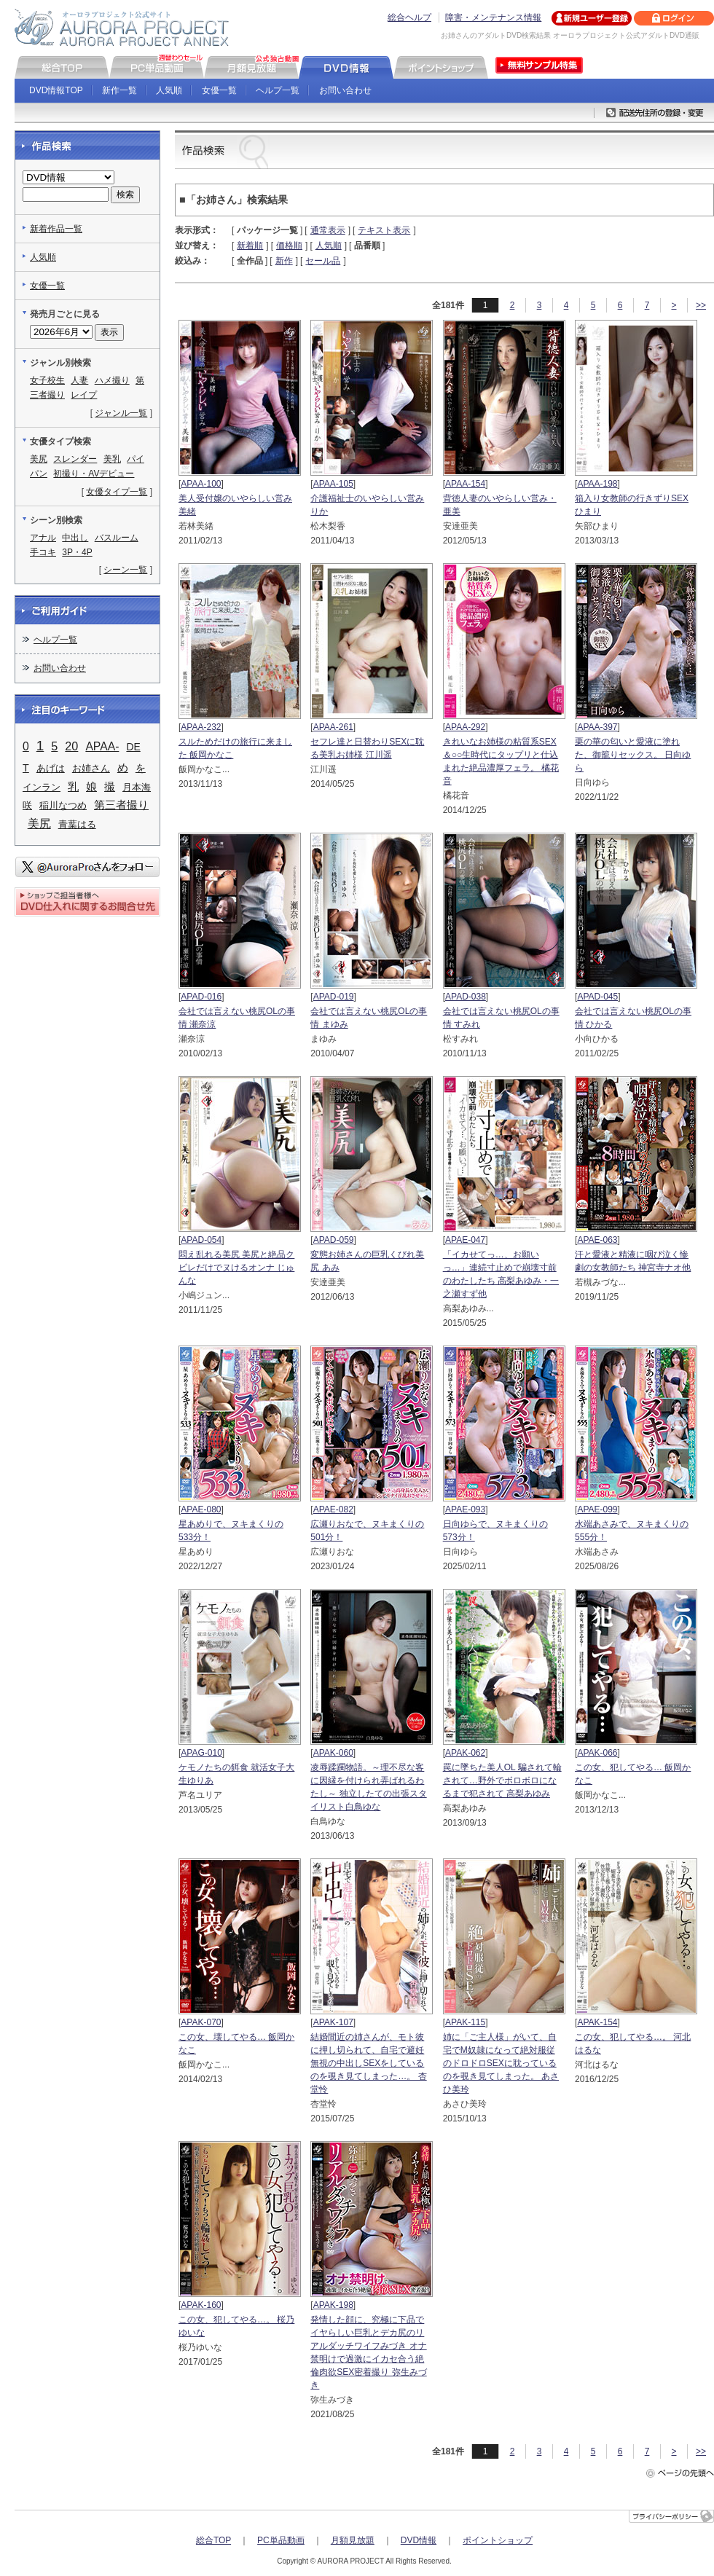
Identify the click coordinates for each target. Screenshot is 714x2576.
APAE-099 (597, 1509)
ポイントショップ (498, 2540)
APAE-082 (333, 1509)
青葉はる (77, 824)
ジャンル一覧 (121, 413)
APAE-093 (465, 1509)
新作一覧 (119, 90)
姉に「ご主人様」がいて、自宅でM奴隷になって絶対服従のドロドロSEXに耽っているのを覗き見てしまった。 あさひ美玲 (501, 2063)
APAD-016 (201, 996)
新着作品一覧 (56, 229)
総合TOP (213, 2540)
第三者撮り (121, 805)
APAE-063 (597, 1240)
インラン (41, 787)
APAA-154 (465, 484)
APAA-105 (333, 484)
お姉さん (91, 768)
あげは (50, 768)
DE (133, 747)
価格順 (289, 245)
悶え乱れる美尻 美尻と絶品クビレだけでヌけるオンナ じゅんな (236, 1267)
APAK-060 (333, 1753)
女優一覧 (219, 90)
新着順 (250, 245)
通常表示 (327, 230)
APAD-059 (333, 1240)
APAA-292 (465, 727)
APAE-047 (465, 1240)
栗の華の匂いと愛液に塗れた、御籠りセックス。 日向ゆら (633, 755)
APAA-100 (201, 484)
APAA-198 (597, 484)
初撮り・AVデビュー (93, 473)
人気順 (169, 90)
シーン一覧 (125, 570)
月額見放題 (352, 2540)
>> (701, 305)
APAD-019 (333, 996)
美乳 (112, 459)
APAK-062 (465, 1753)
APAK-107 (333, 2022)
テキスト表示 (384, 230)
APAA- (102, 746)
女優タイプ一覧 (116, 492)
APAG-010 (201, 1753)
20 (71, 746)
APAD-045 (597, 996)
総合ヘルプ (409, 17)
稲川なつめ (63, 805)
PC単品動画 (281, 2540)
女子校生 (47, 380)
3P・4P (77, 552)
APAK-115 (465, 2022)
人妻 (79, 380)
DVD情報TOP (56, 90)
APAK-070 (201, 2022)
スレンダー (75, 459)
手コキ (43, 552)
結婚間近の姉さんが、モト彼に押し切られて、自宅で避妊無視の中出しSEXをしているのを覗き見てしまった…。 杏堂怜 (368, 2063)
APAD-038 (465, 996)
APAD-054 (201, 1240)
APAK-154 (597, 2022)
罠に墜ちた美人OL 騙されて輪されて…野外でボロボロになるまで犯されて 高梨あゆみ (502, 1780)
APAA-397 (597, 727)
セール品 (322, 261)
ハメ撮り (112, 380)
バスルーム (116, 538)
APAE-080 (201, 1509)
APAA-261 (333, 727)
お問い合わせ (345, 90)
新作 (284, 261)
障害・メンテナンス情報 (493, 17)
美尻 (38, 459)
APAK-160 (201, 2305)
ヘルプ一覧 (277, 90)
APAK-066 (597, 1753)
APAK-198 (333, 2305)
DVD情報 (418, 2540)
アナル (43, 538)
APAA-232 (201, 727)
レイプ (84, 395)
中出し (75, 538)
